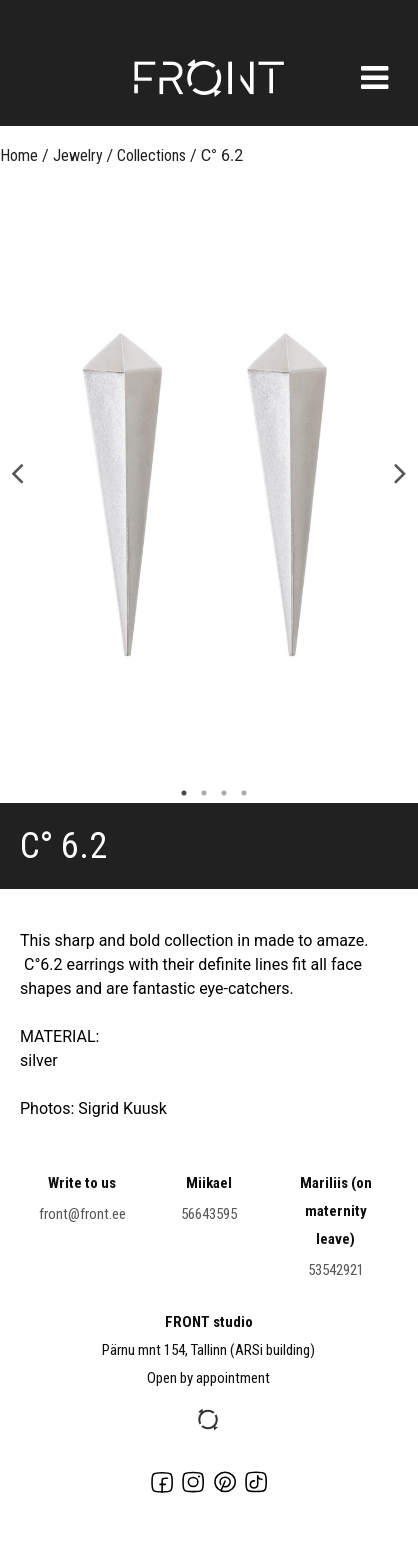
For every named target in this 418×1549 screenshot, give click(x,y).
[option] (209, 490)
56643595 (209, 1214)
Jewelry (78, 155)
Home (19, 155)
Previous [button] (17, 472)
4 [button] (239, 793)
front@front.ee (82, 1214)
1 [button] (179, 793)
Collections (151, 155)
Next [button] (400, 472)
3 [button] (219, 793)
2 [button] (199, 793)
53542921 (336, 1270)
